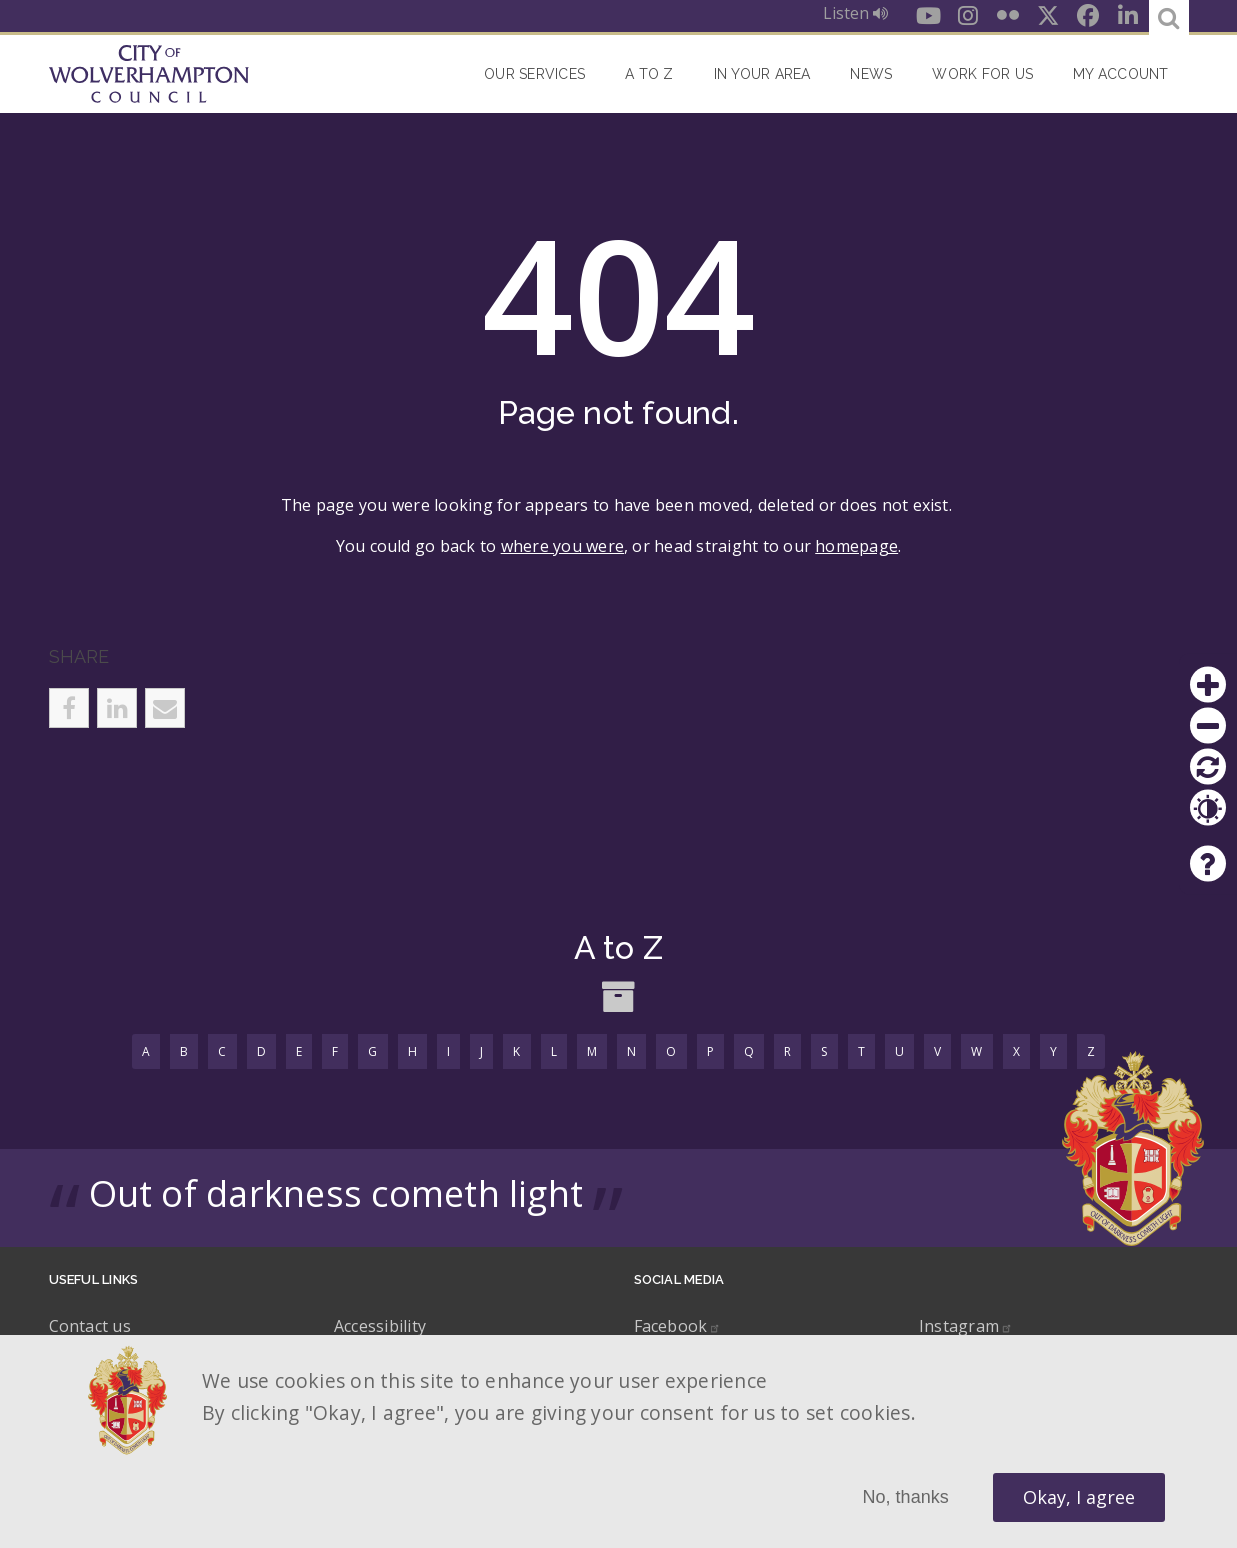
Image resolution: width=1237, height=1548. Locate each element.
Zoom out (1208, 726)
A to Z (649, 74)
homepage (856, 546)
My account (1120, 74)
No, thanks (906, 1497)
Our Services (534, 74)
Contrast (1208, 808)
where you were (562, 546)
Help (1208, 864)
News (871, 74)
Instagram (966, 1326)
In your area (762, 74)
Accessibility (380, 1326)
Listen (855, 13)
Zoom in (1208, 685)
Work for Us (982, 74)
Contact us (90, 1326)
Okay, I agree (1079, 1497)
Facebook (678, 1326)
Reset (1208, 767)
